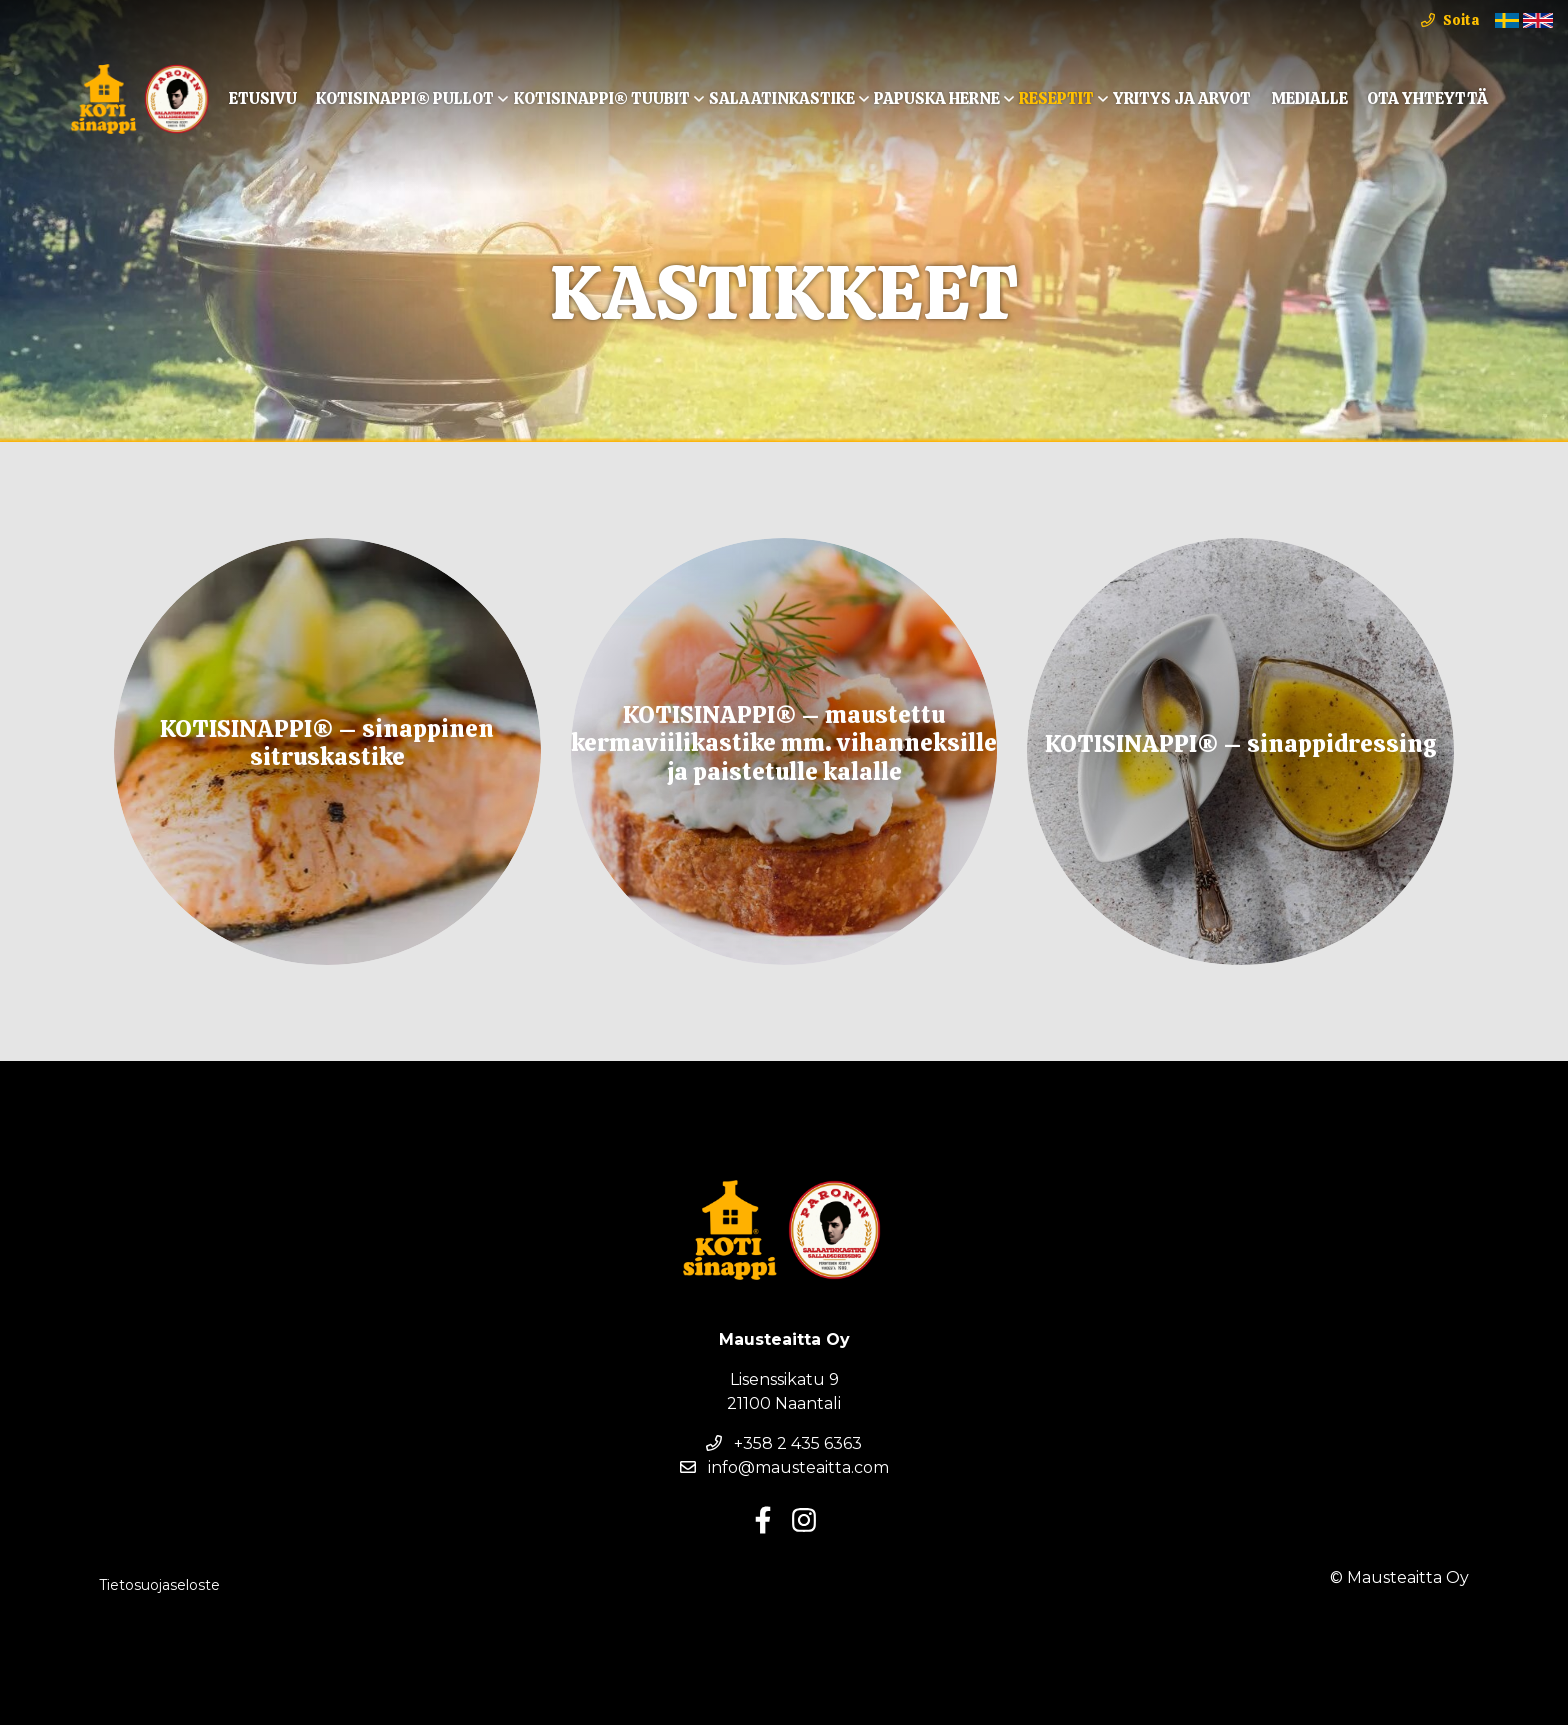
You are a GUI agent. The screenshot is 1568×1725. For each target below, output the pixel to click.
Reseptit (1056, 98)
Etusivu (263, 98)
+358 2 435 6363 (784, 1443)
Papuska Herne (937, 98)
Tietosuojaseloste (159, 1585)
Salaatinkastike (782, 98)
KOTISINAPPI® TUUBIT (602, 98)
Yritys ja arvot (1182, 98)
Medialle (1309, 98)
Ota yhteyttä (1427, 98)
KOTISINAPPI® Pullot (405, 98)
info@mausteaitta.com (784, 1467)
